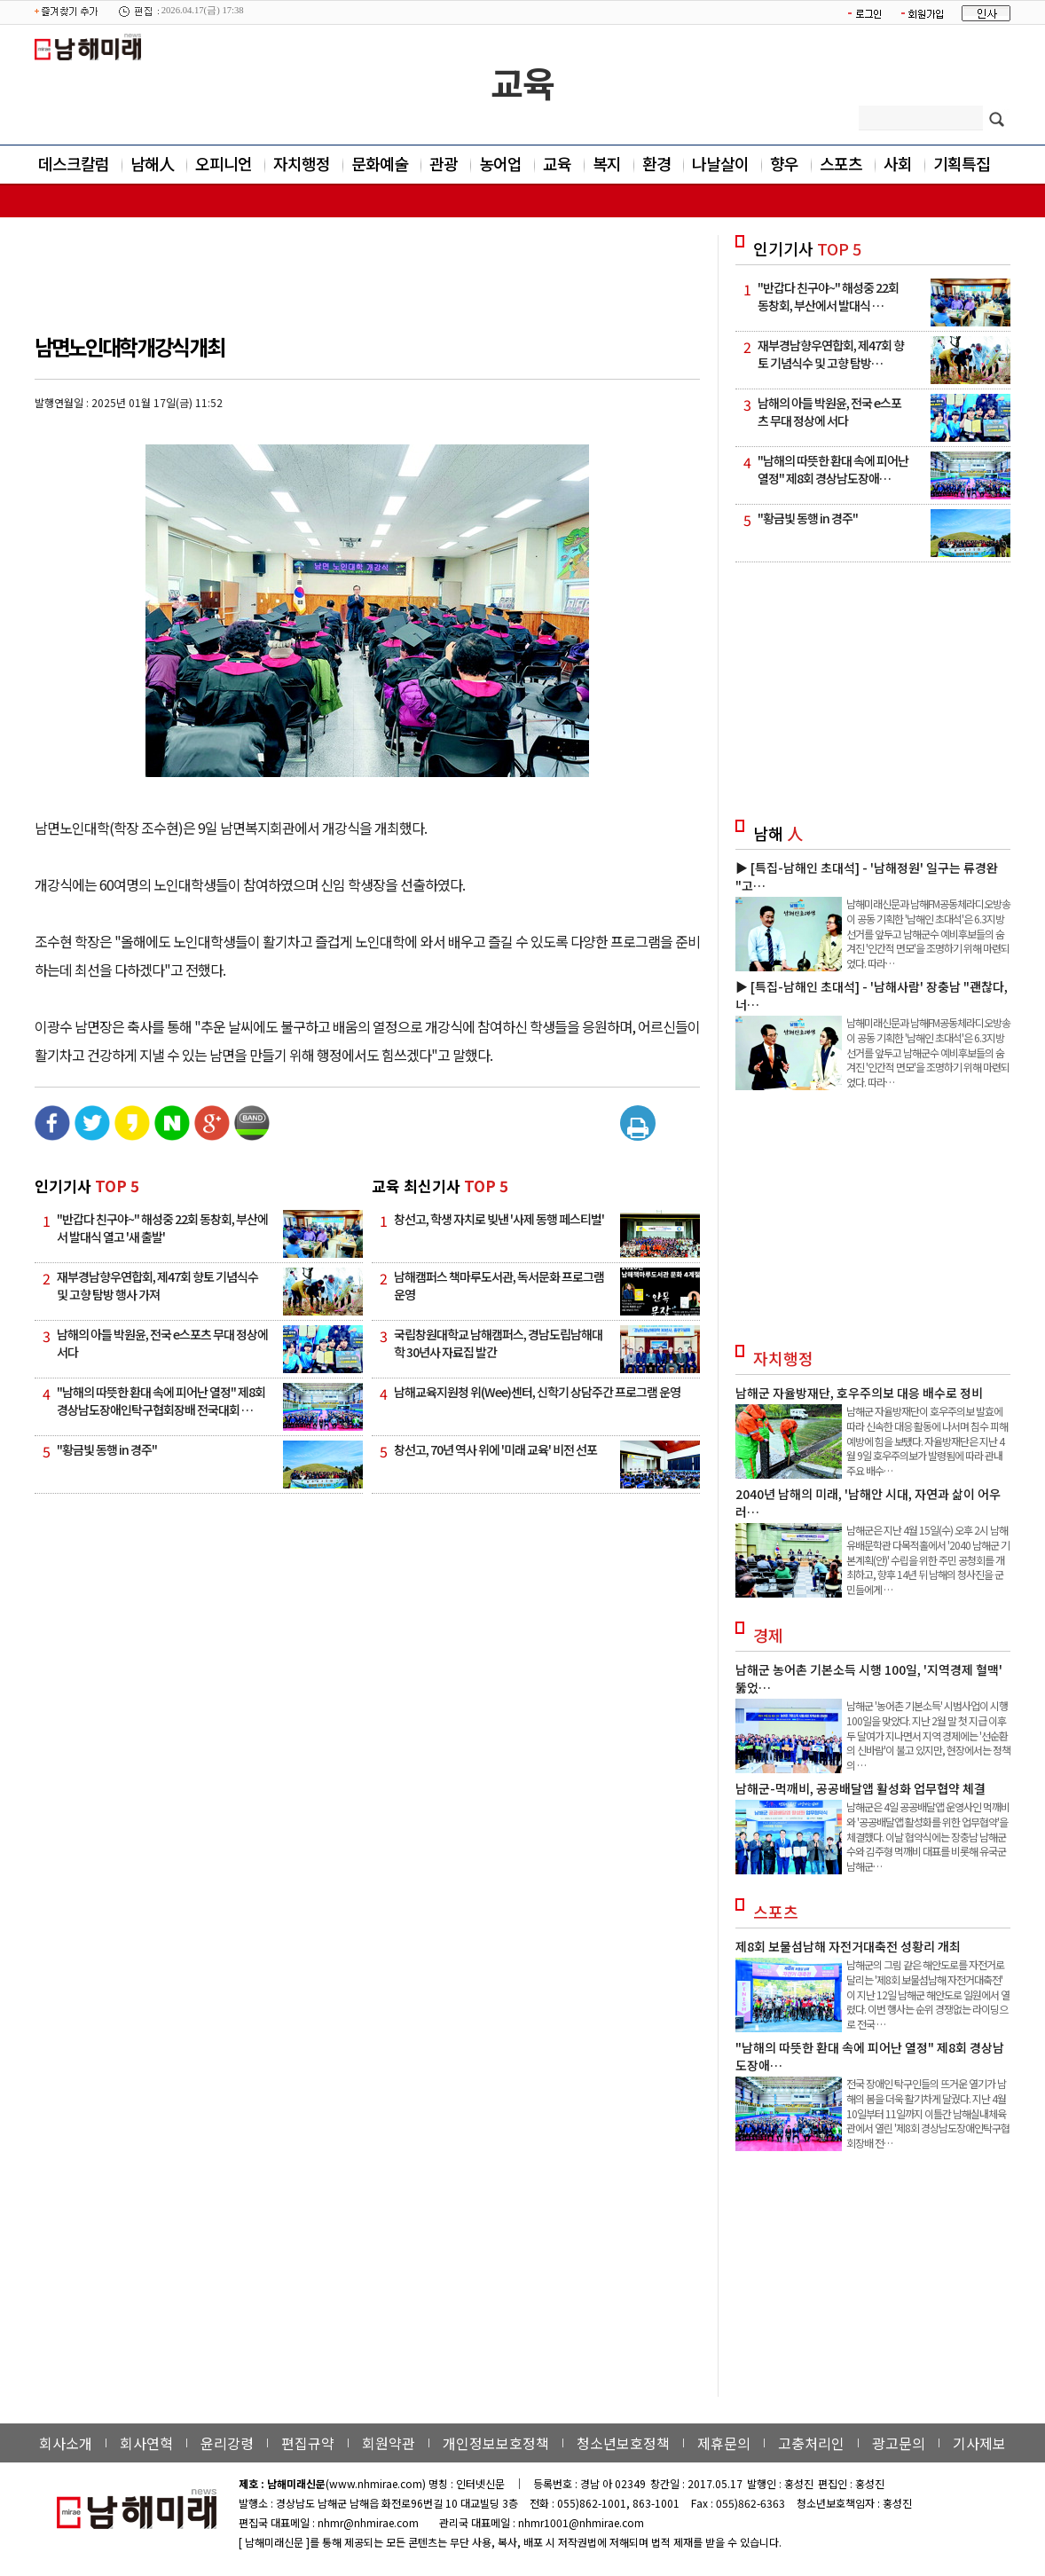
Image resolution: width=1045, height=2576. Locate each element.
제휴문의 (723, 2443)
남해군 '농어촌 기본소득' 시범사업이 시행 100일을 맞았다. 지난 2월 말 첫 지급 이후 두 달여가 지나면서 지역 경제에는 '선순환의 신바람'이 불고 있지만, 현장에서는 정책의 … (928, 1735)
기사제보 (979, 2443)
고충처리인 (811, 2443)
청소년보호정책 (623, 2443)
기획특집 (961, 163)
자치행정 (301, 163)
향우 (784, 163)
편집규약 (307, 2443)
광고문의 (898, 2443)
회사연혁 (146, 2443)
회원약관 (388, 2443)
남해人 (152, 163)
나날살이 (720, 163)
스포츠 (841, 163)
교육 (522, 82)
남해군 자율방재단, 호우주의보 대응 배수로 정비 (859, 1393)
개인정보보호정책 (496, 2443)
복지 (607, 163)
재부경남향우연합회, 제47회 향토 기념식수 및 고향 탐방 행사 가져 (157, 1285)
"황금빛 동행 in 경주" (107, 1449)
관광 (443, 163)
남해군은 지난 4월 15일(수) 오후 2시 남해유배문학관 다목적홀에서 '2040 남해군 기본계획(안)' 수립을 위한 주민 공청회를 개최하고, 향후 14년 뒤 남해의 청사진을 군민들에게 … (928, 1559)
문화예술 (379, 163)
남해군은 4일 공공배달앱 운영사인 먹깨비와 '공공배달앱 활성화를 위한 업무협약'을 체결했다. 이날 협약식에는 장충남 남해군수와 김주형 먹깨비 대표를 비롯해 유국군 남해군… (928, 1836)
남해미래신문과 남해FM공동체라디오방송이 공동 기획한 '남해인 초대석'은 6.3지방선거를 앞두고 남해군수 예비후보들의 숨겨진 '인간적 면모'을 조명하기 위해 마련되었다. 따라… (928, 933)
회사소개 (65, 2443)
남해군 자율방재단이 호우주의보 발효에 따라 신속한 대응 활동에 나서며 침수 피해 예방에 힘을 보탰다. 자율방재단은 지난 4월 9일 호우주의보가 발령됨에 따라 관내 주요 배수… (927, 1440)
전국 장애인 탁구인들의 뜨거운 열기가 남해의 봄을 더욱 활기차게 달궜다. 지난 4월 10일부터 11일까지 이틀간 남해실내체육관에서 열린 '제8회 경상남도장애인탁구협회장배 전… (928, 2113)
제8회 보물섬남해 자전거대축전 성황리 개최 (848, 1946)
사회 (898, 163)
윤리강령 (227, 2443)
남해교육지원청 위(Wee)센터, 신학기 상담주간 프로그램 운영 (537, 1392)
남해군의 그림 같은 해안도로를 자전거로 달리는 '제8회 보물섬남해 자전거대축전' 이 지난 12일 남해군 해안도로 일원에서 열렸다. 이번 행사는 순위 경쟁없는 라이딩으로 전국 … (928, 1994)
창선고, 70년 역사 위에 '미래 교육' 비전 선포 (495, 1449)
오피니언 (223, 163)
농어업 (500, 163)
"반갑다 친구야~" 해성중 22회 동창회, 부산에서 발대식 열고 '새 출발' (162, 1227)
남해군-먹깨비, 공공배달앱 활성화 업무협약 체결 (860, 1788)
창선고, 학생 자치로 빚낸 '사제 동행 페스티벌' (499, 1219)
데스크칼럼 (73, 163)
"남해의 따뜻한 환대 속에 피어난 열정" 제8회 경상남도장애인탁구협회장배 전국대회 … (161, 1400)
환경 (656, 163)
